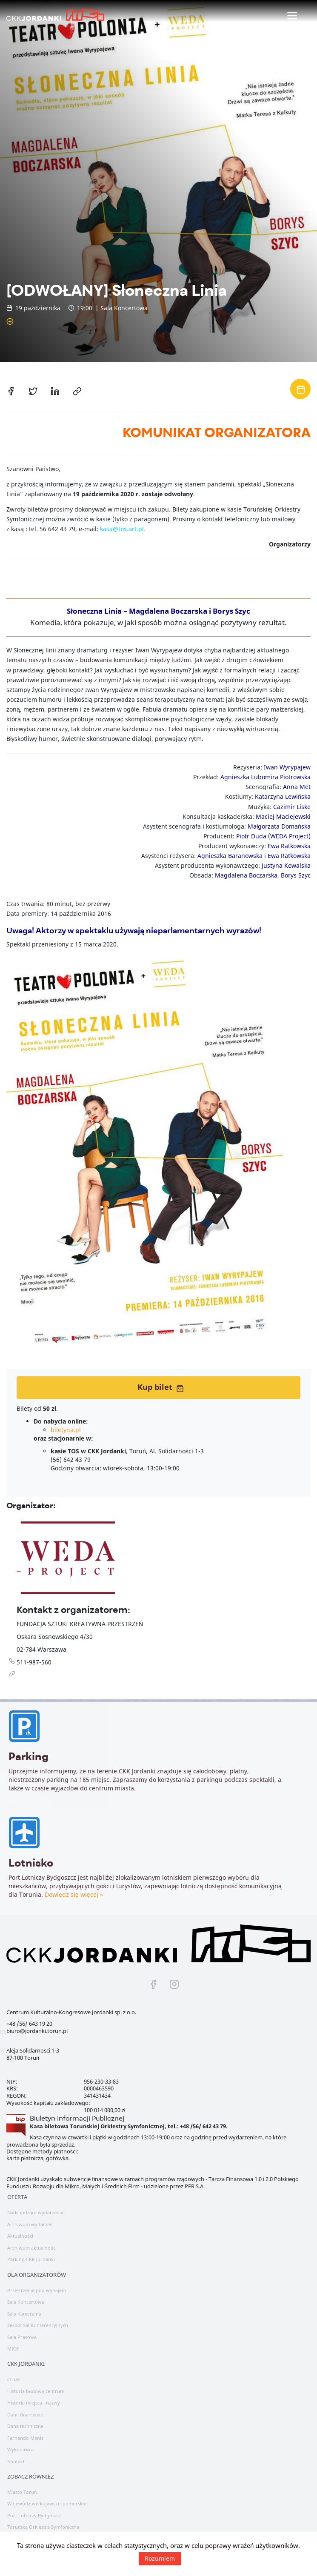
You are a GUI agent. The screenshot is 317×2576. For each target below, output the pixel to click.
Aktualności (20, 2236)
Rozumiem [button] (160, 2558)
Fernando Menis (25, 2438)
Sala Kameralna (24, 2313)
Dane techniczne (25, 2426)
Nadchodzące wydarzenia (35, 2212)
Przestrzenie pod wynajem (36, 2290)
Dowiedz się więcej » (74, 1899)
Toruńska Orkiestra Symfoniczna (43, 2527)
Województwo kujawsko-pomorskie (46, 2503)
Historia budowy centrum (35, 2391)
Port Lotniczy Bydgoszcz (34, 2515)
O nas (13, 2379)
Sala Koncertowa (25, 2302)
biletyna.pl (66, 1430)
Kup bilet (160, 1387)
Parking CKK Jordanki (31, 2259)
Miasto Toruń (22, 2492)
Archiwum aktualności (32, 2247)
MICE (13, 2348)
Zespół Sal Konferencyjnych (37, 2325)
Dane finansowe (25, 2414)
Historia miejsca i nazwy (33, 2402)
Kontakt (16, 2461)
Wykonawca (20, 2449)
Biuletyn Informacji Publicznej (77, 2118)
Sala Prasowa (22, 2337)
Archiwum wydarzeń (29, 2224)
